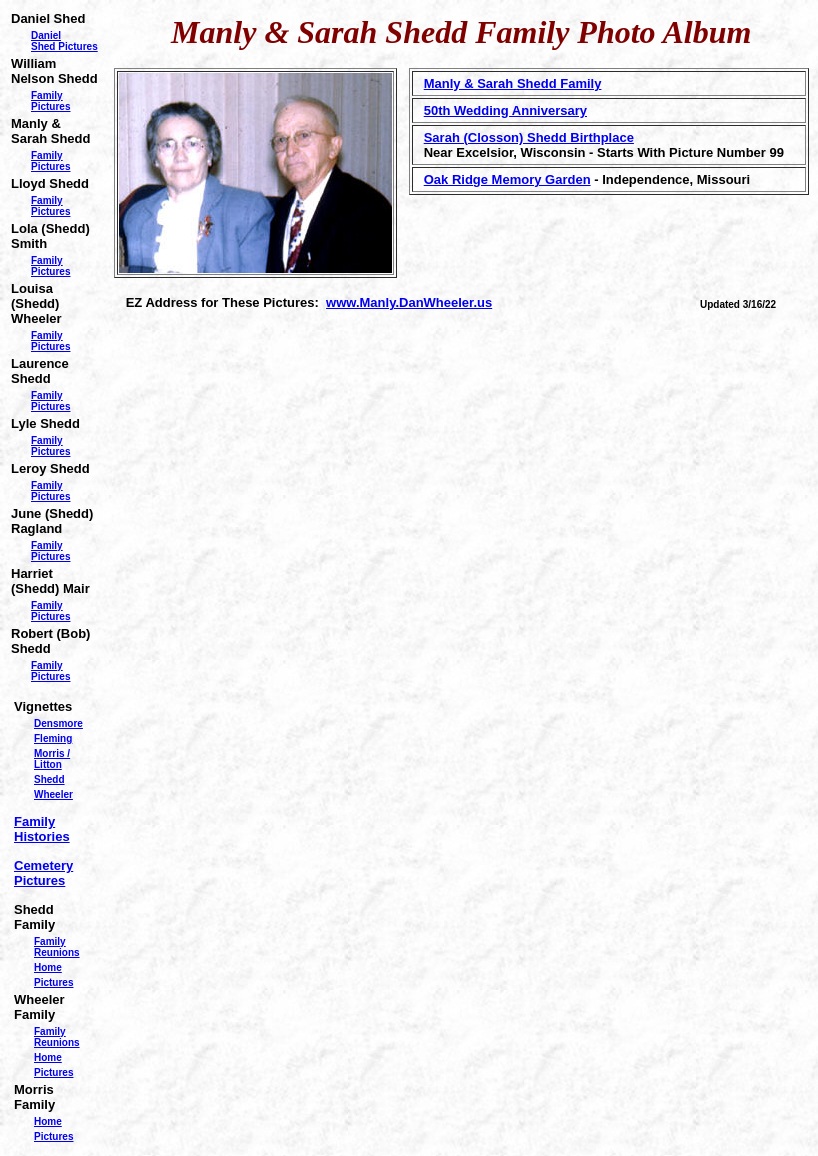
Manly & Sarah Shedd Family (513, 83)
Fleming (53, 738)
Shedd (49, 779)
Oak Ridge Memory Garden (507, 179)
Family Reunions (57, 947)
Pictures (53, 982)
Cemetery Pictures (43, 873)
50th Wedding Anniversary (505, 110)
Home (48, 967)
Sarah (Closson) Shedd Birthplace (529, 137)
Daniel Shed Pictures (64, 41)
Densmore (58, 723)
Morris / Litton (52, 759)
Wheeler (53, 794)
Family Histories (42, 829)
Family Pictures (50, 101)
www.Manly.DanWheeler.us (409, 302)
